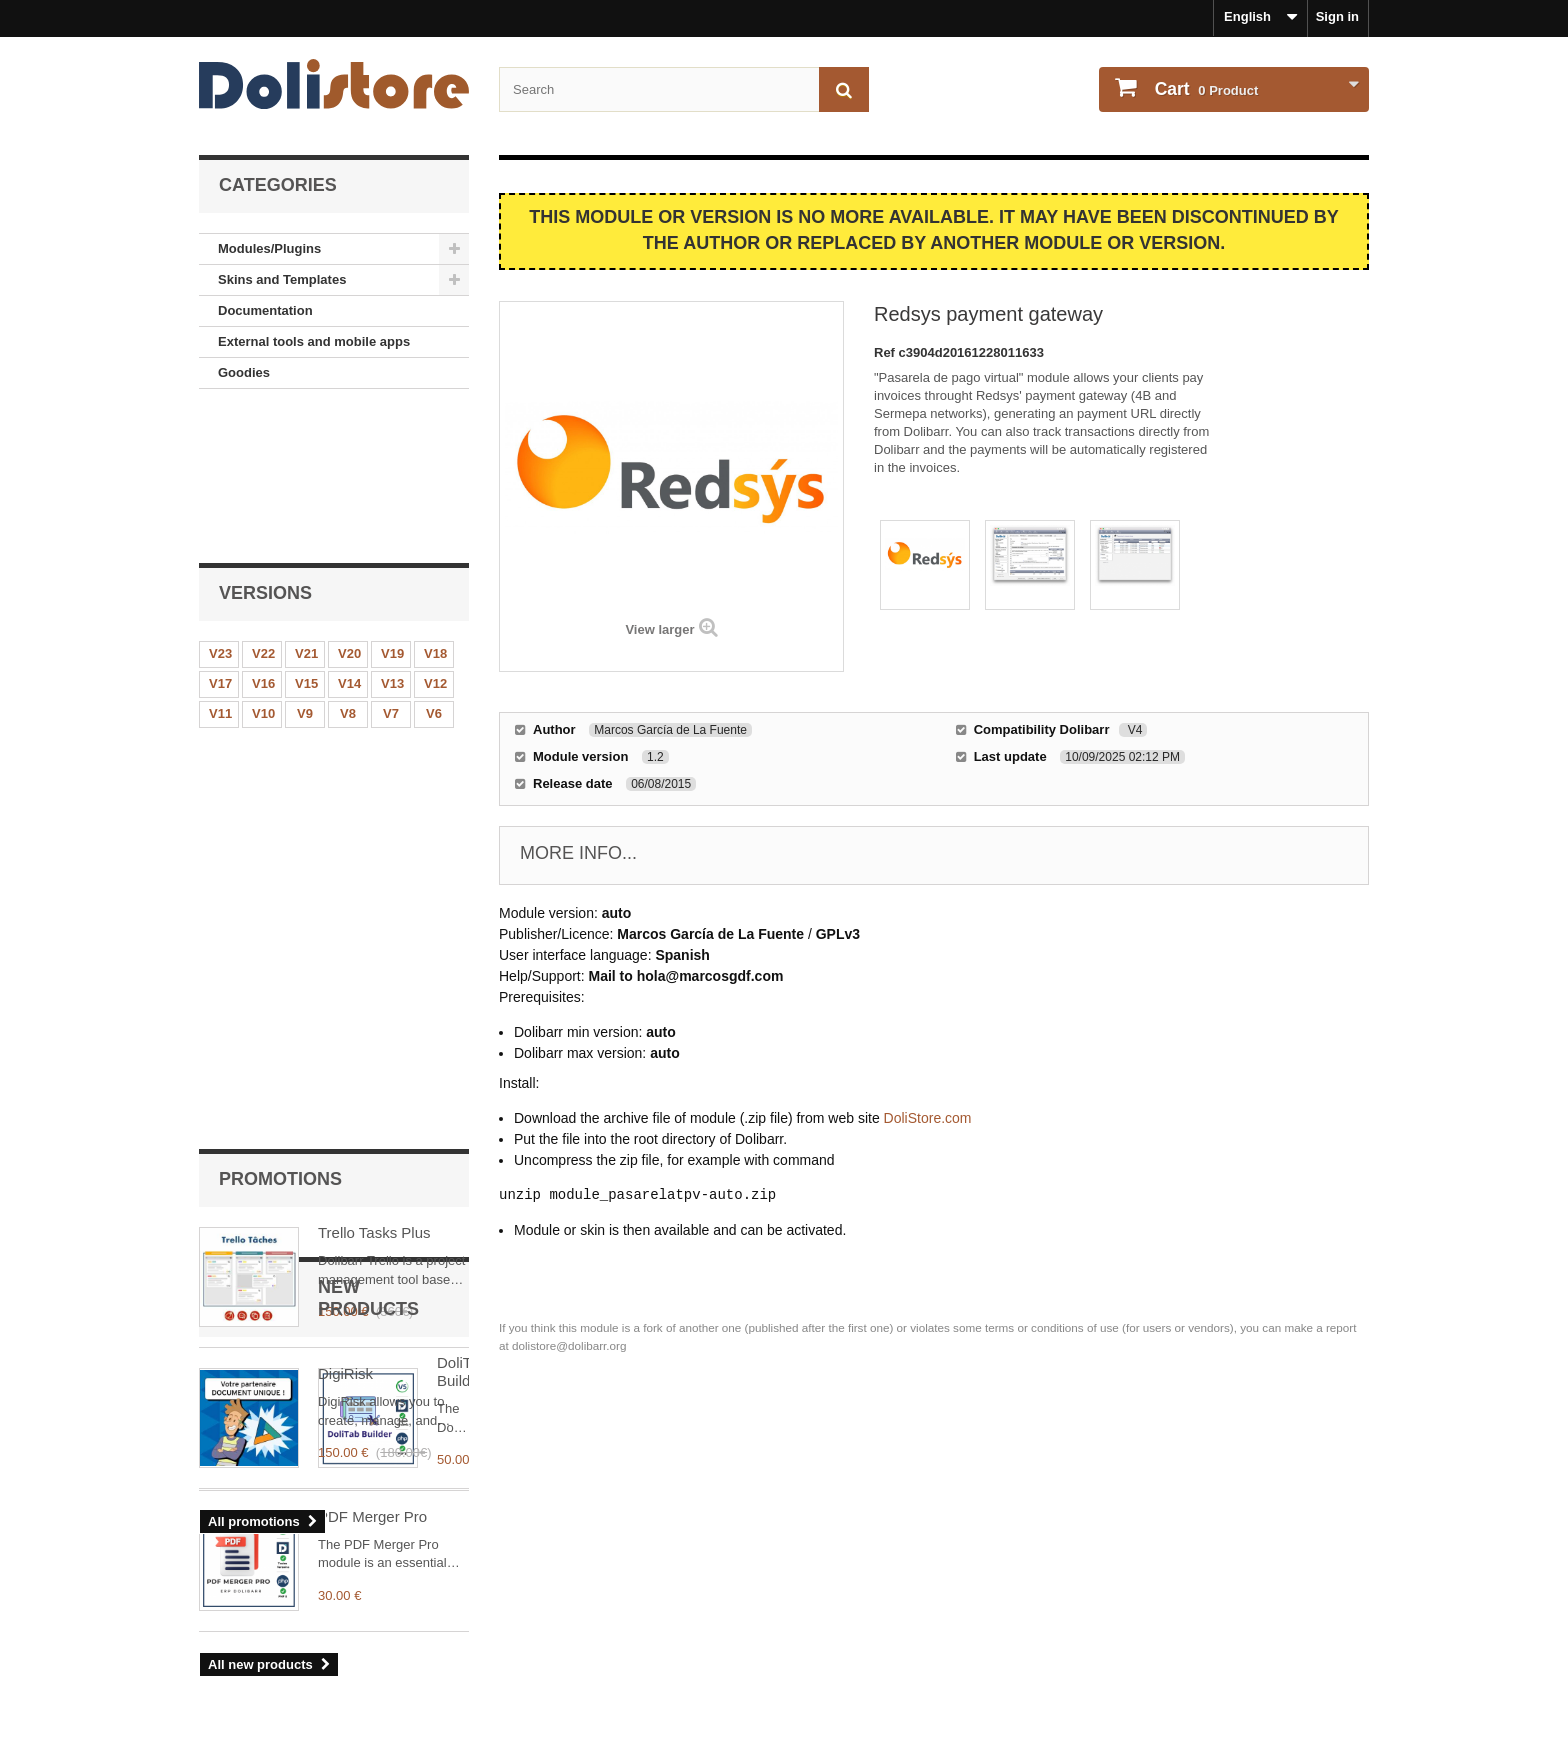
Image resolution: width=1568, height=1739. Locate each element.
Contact (223, 1665)
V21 (306, 509)
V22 (263, 509)
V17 (220, 539)
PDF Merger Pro (372, 1256)
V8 (348, 569)
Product (1204, 89)
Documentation (265, 310)
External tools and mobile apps (314, 341)
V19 (392, 509)
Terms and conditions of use (287, 1612)
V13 (392, 539)
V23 (220, 509)
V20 (349, 509)
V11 (220, 569)
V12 (435, 539)
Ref (886, 352)
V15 (306, 539)
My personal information (874, 1612)
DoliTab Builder (368, 1115)
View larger (659, 629)
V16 (263, 539)
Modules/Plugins (269, 248)
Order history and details (876, 1585)
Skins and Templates (282, 279)
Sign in (1337, 16)
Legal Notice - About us (271, 1585)
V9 (305, 569)
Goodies (244, 372)
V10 (263, 569)
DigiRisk (345, 841)
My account (845, 1553)
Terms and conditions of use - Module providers (347, 1638)
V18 (435, 509)
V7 (391, 569)
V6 (434, 569)
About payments (250, 1691)
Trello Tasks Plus (374, 700)
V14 (349, 539)
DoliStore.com (928, 1118)
